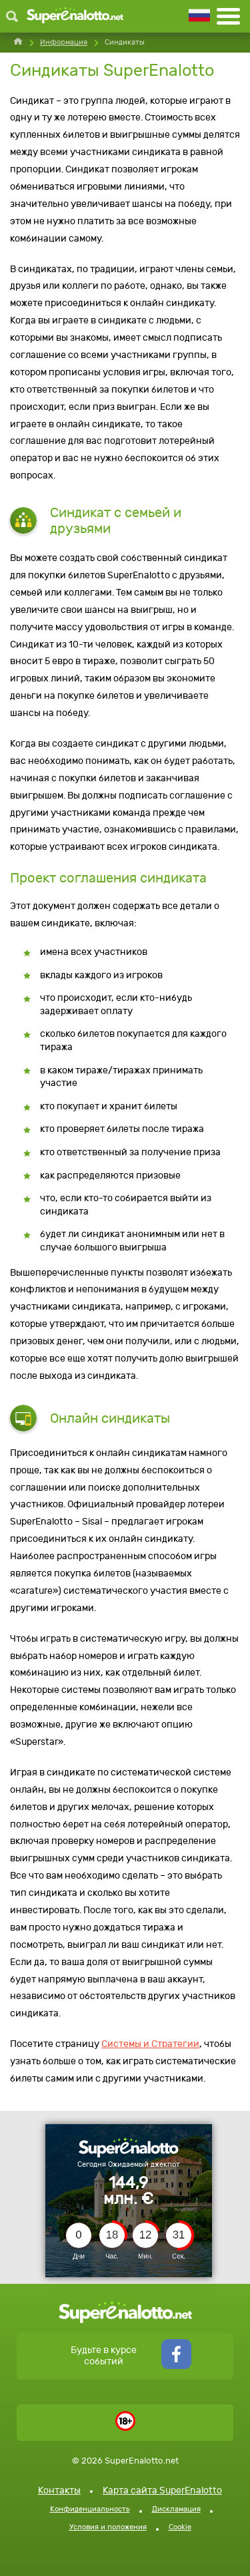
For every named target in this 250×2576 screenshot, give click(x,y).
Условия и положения (108, 2527)
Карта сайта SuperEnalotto (162, 2490)
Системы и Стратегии (150, 2044)
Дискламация (176, 2509)
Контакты (59, 2490)
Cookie (180, 2527)
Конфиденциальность (90, 2509)
